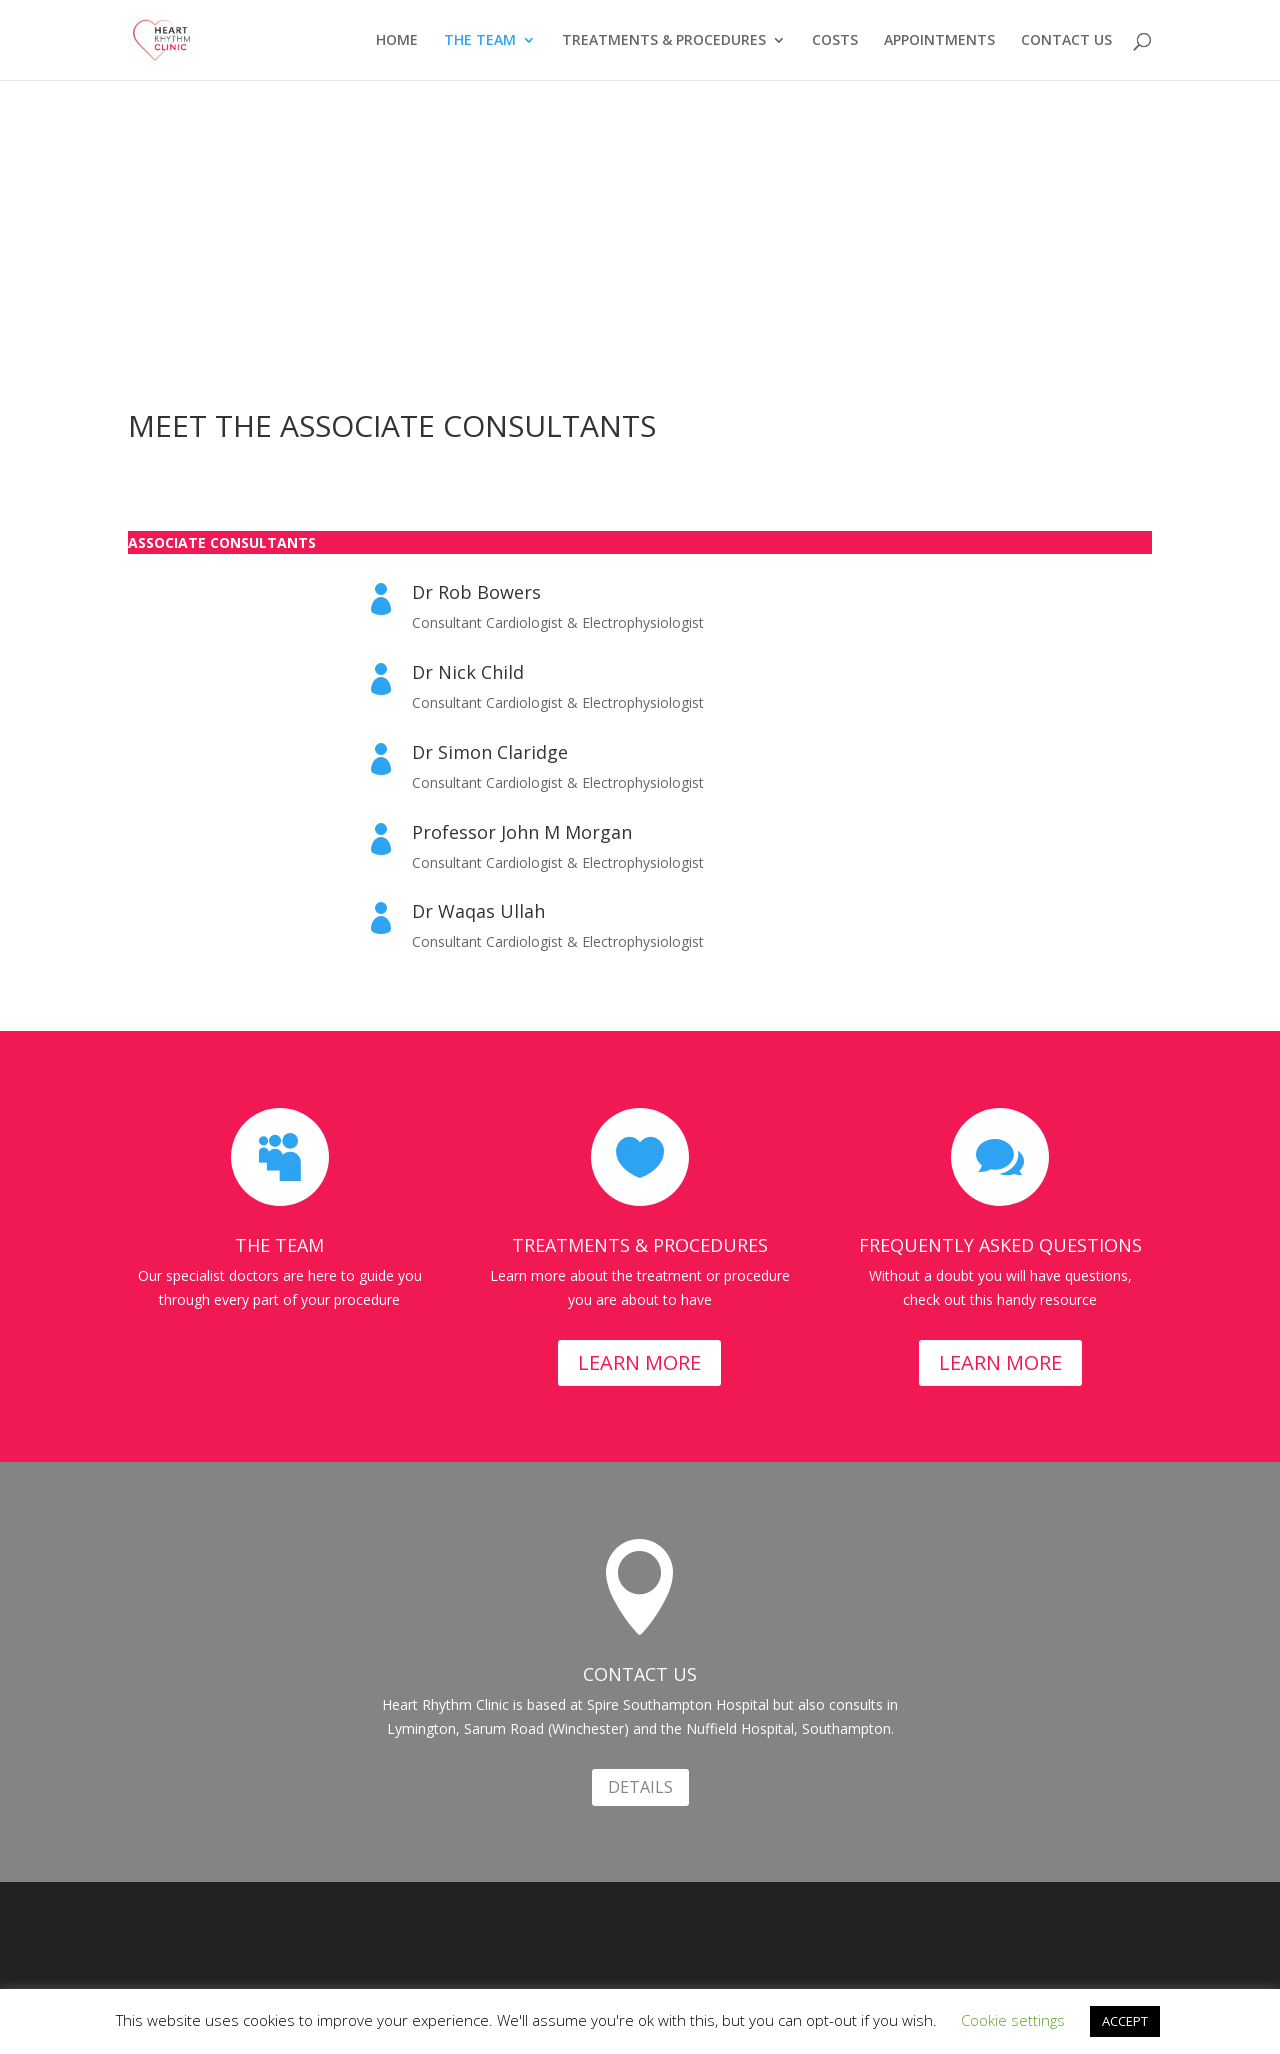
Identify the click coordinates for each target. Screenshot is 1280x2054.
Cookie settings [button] (1013, 2020)
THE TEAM (480, 41)
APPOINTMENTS (939, 41)
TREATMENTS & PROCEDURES (664, 41)
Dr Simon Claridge (490, 752)
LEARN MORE (639, 1362)
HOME (397, 41)
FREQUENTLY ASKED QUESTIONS (1000, 1245)
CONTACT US (1066, 41)
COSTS (835, 41)
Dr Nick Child (468, 672)
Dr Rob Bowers (476, 592)
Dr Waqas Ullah (478, 911)
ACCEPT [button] (1125, 2021)
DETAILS (640, 1787)
